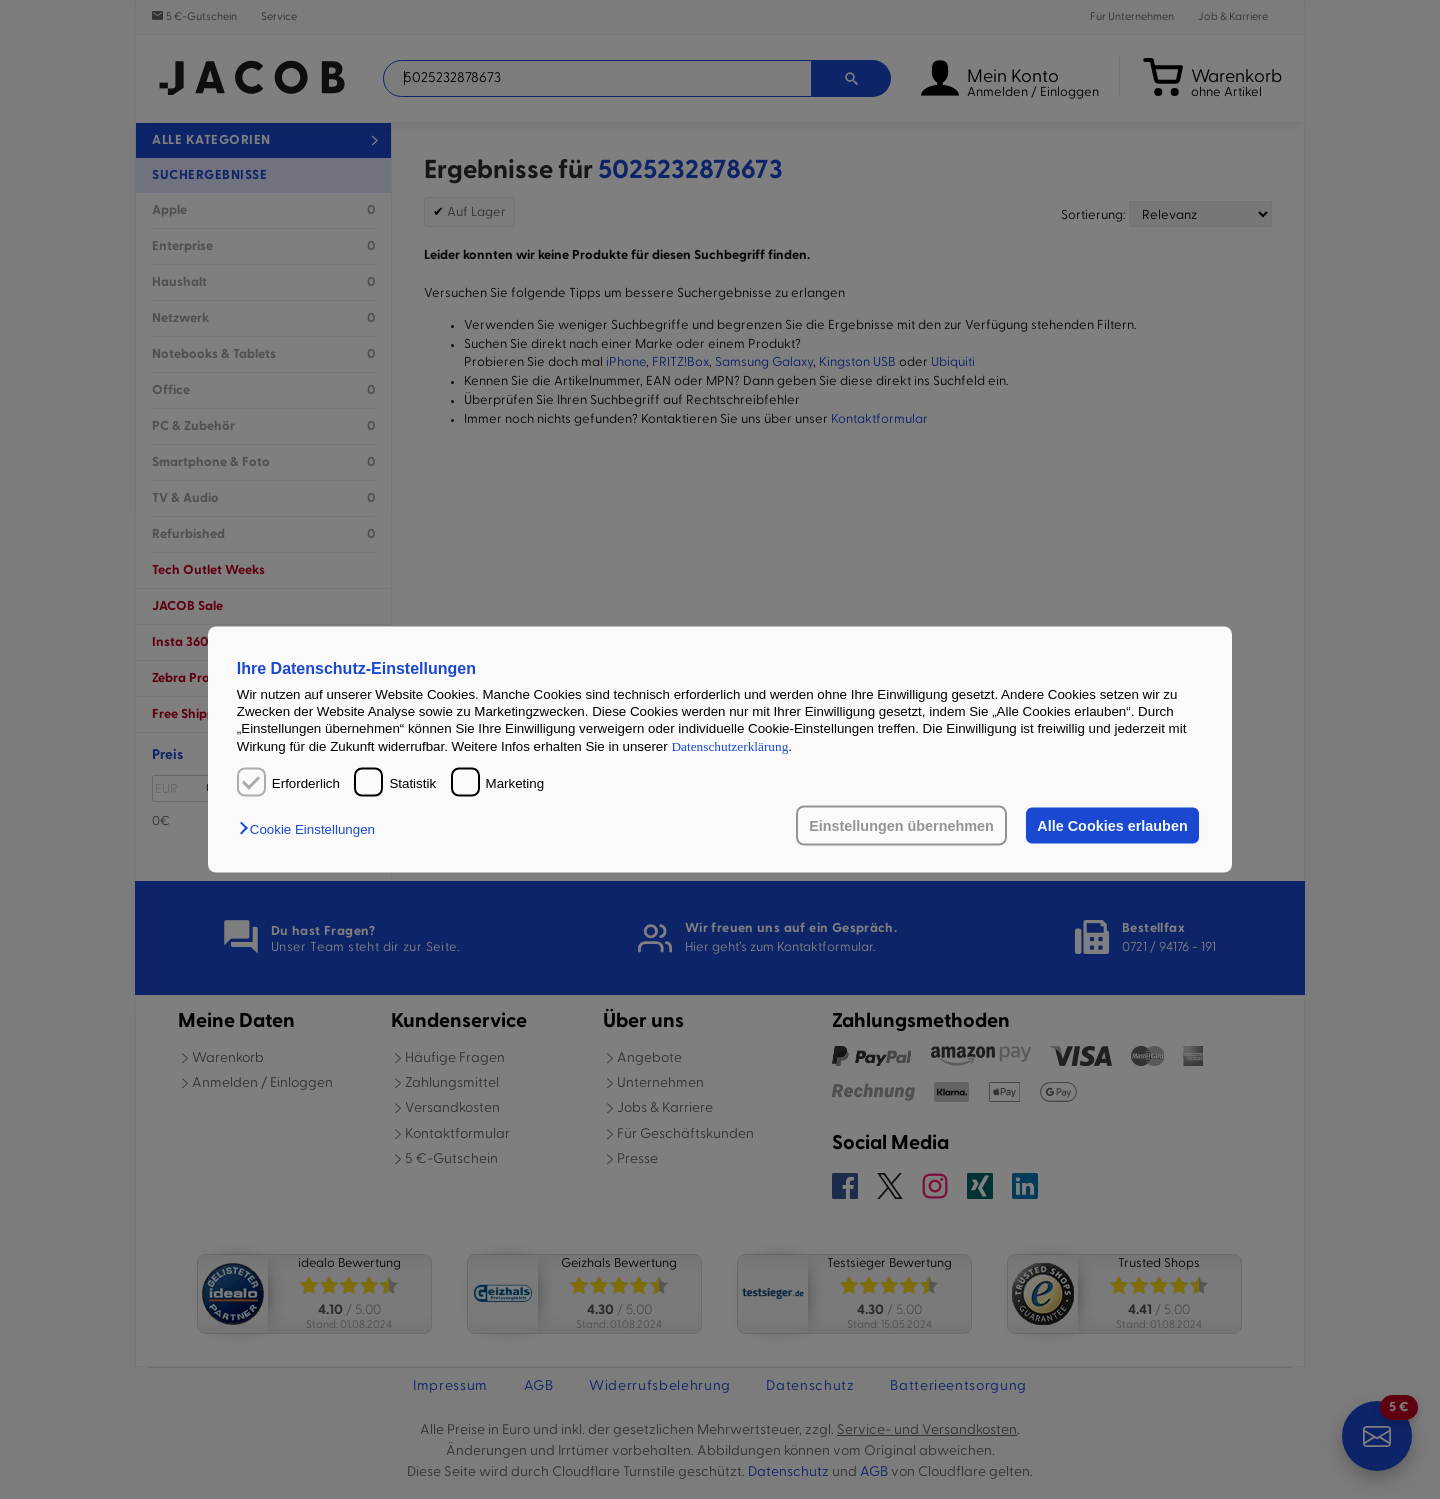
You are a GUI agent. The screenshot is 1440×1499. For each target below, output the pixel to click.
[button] (312, 829)
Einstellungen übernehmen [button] (901, 826)
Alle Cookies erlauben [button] (1112, 826)
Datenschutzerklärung (729, 745)
